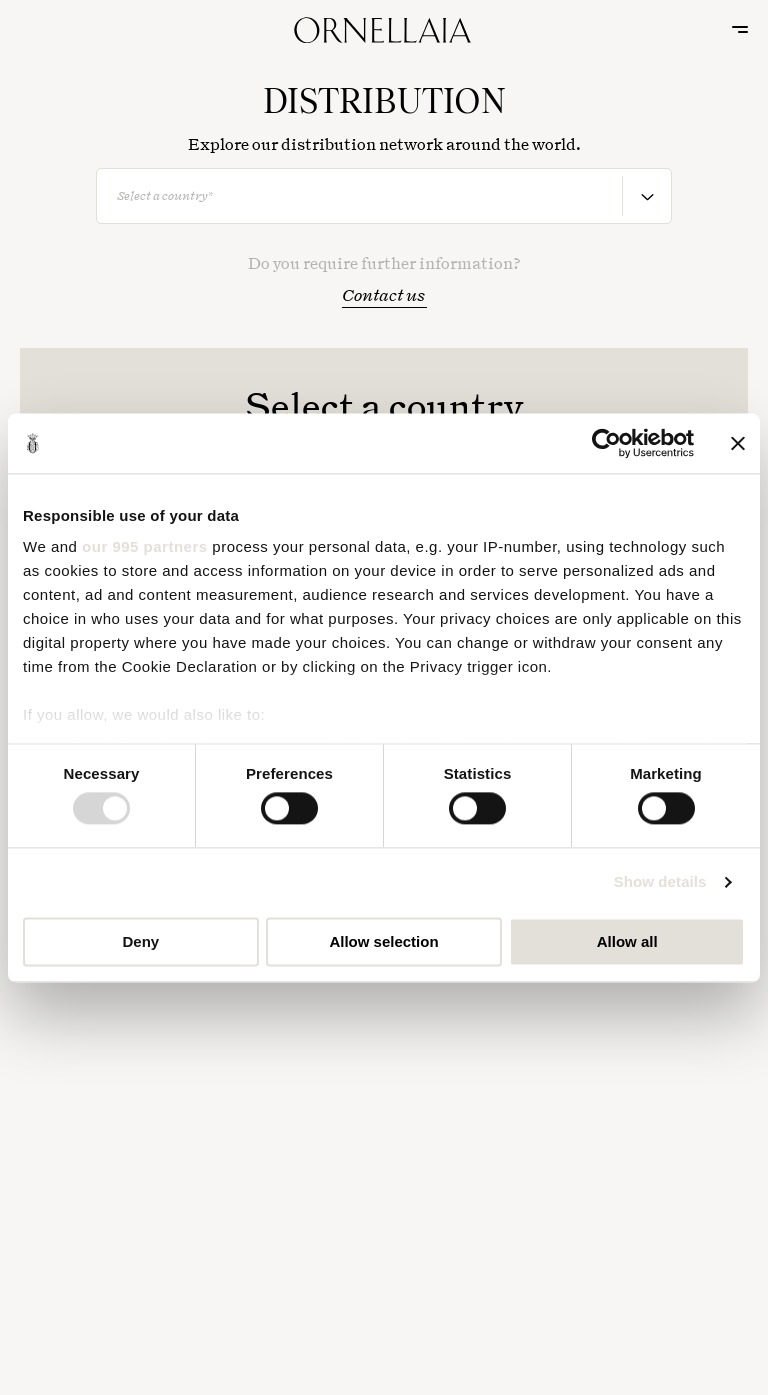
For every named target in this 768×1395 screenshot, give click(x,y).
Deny (140, 941)
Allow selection (383, 941)
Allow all (627, 941)
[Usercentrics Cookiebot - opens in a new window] (606, 443)
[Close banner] (738, 443)
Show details (660, 882)
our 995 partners (145, 546)
